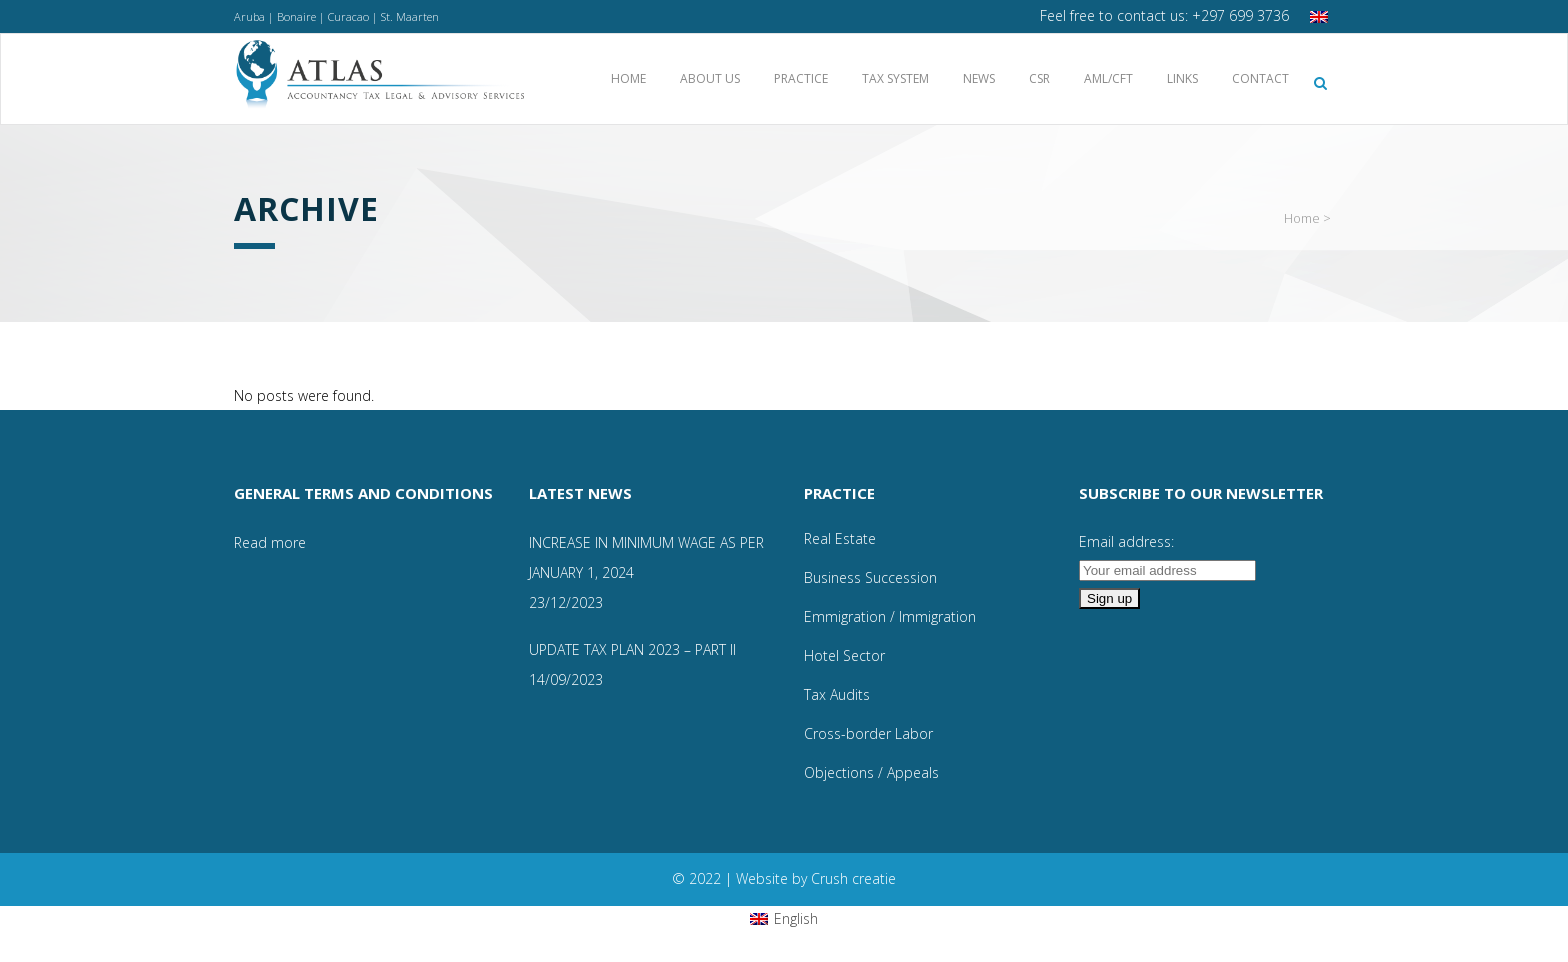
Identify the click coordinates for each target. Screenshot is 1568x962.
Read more (270, 542)
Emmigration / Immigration (890, 616)
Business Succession (870, 577)
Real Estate (840, 538)
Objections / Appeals (871, 772)
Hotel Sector (844, 655)
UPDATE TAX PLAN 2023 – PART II (632, 649)
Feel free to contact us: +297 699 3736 (1164, 15)
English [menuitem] (796, 918)
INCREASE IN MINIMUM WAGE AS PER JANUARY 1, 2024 (646, 557)
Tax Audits (837, 694)
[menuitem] (1321, 16)
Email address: (1126, 541)
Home (1302, 218)
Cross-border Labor (868, 733)
